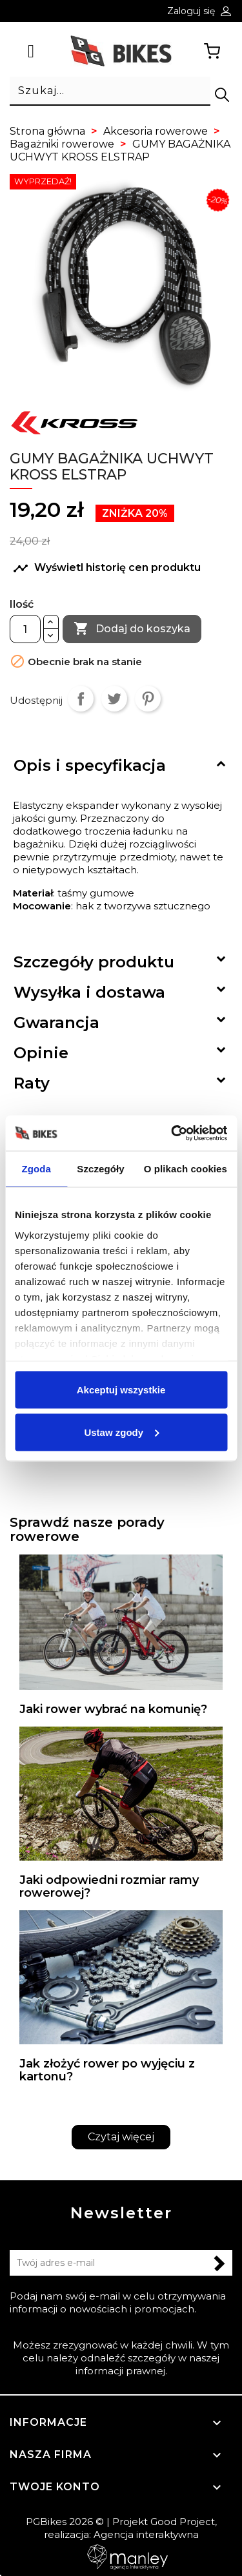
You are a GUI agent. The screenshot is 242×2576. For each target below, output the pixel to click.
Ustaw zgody (121, 1431)
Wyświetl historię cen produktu (107, 568)
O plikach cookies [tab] (185, 1168)
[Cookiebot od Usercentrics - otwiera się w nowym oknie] (172, 1133)
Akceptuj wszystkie (121, 1389)
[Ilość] (25, 629)
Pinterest (148, 699)
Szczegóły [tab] (100, 1168)
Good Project (182, 2521)
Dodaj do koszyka (132, 629)
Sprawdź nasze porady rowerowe (87, 1529)
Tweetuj (114, 699)
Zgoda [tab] (36, 1168)
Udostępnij (81, 699)
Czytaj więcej (121, 2137)
